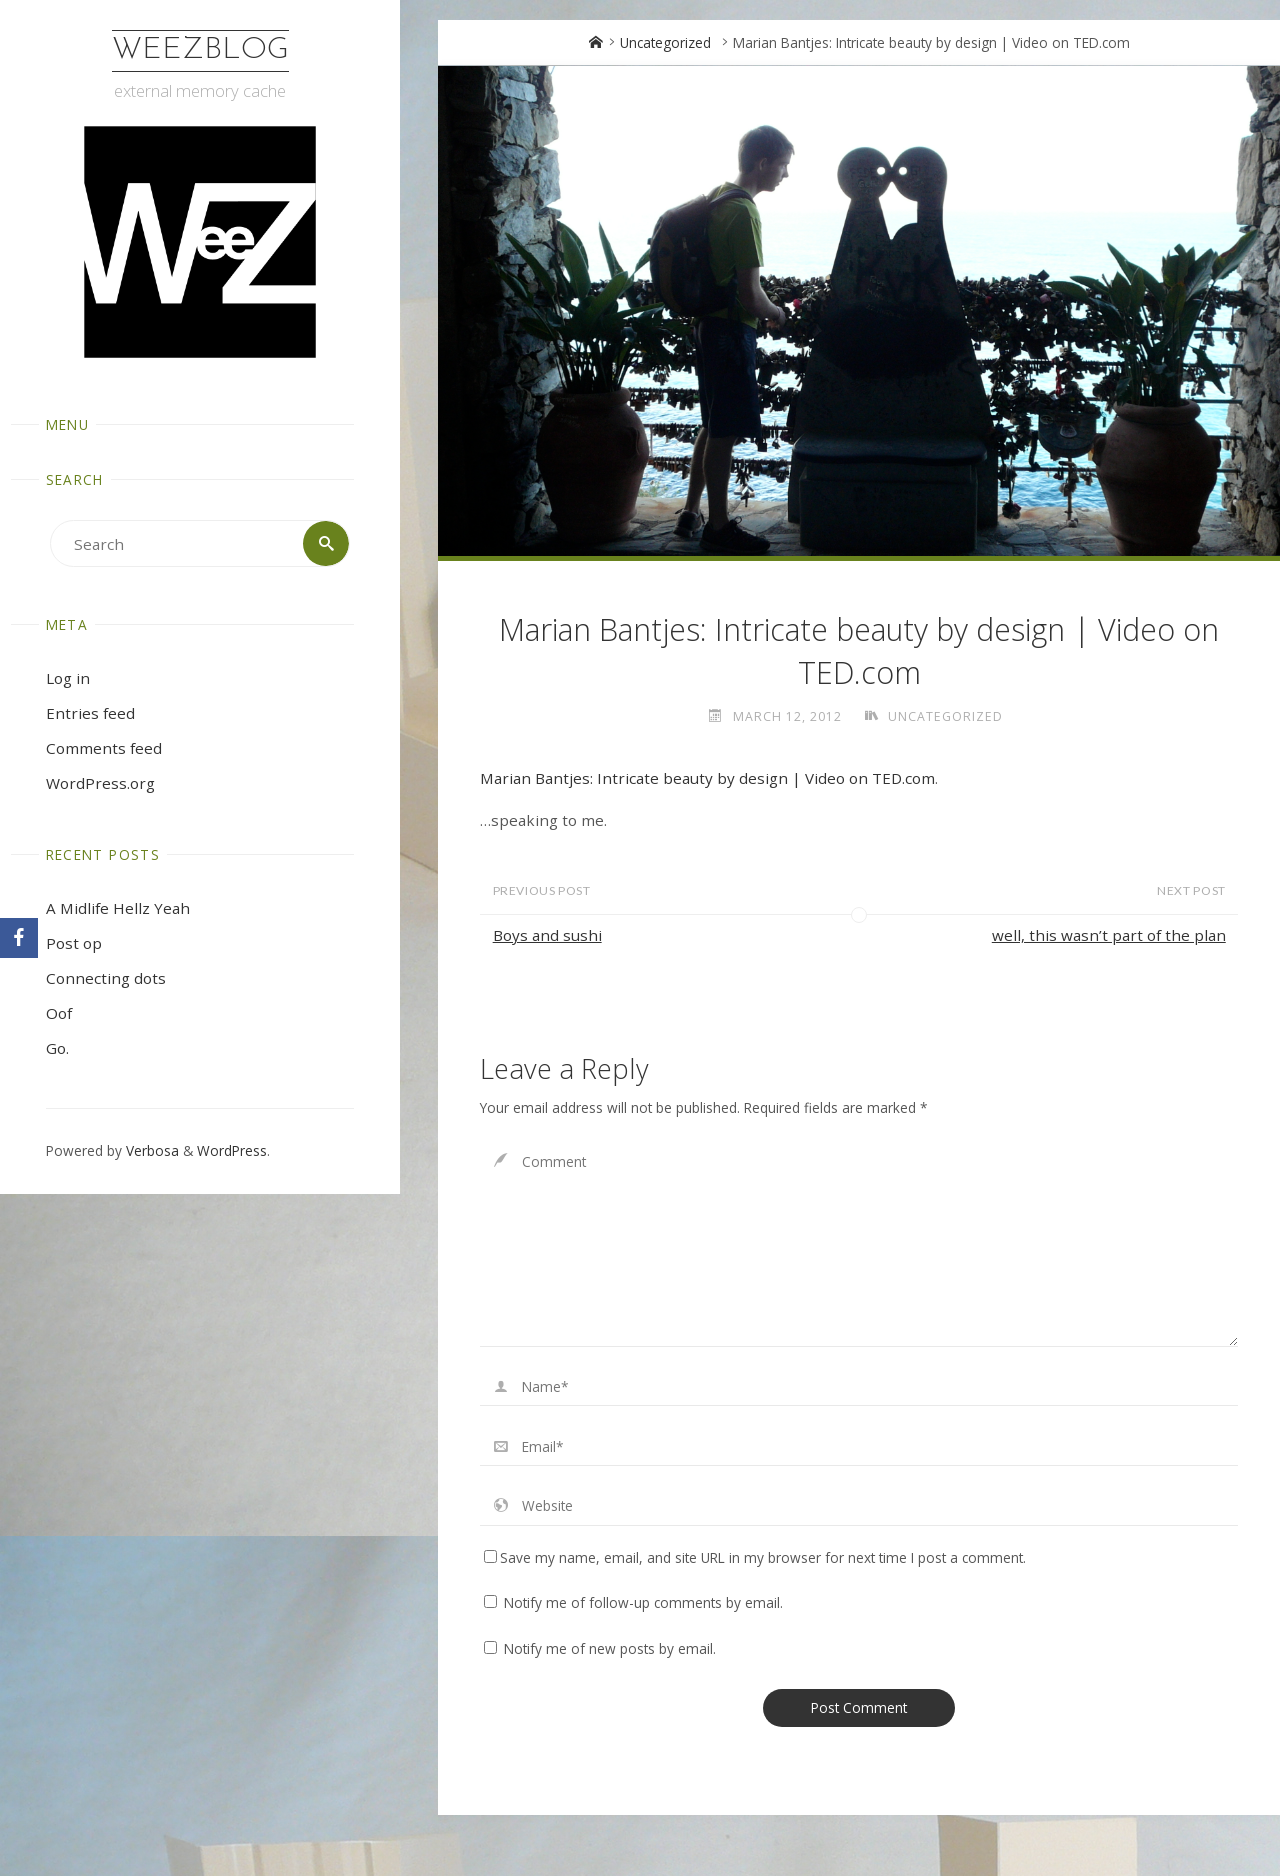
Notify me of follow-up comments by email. (643, 1602)
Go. (57, 1048)
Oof (59, 1013)
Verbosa (150, 1150)
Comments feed (104, 748)
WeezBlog (200, 50)
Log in (68, 678)
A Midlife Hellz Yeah (118, 908)
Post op (74, 943)
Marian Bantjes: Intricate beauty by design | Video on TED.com (707, 778)
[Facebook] (19, 938)
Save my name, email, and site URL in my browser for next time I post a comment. (755, 1557)
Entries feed (90, 713)
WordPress (232, 1150)
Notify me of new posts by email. (610, 1648)
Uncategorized (665, 42)
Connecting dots (106, 978)
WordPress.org (100, 783)
